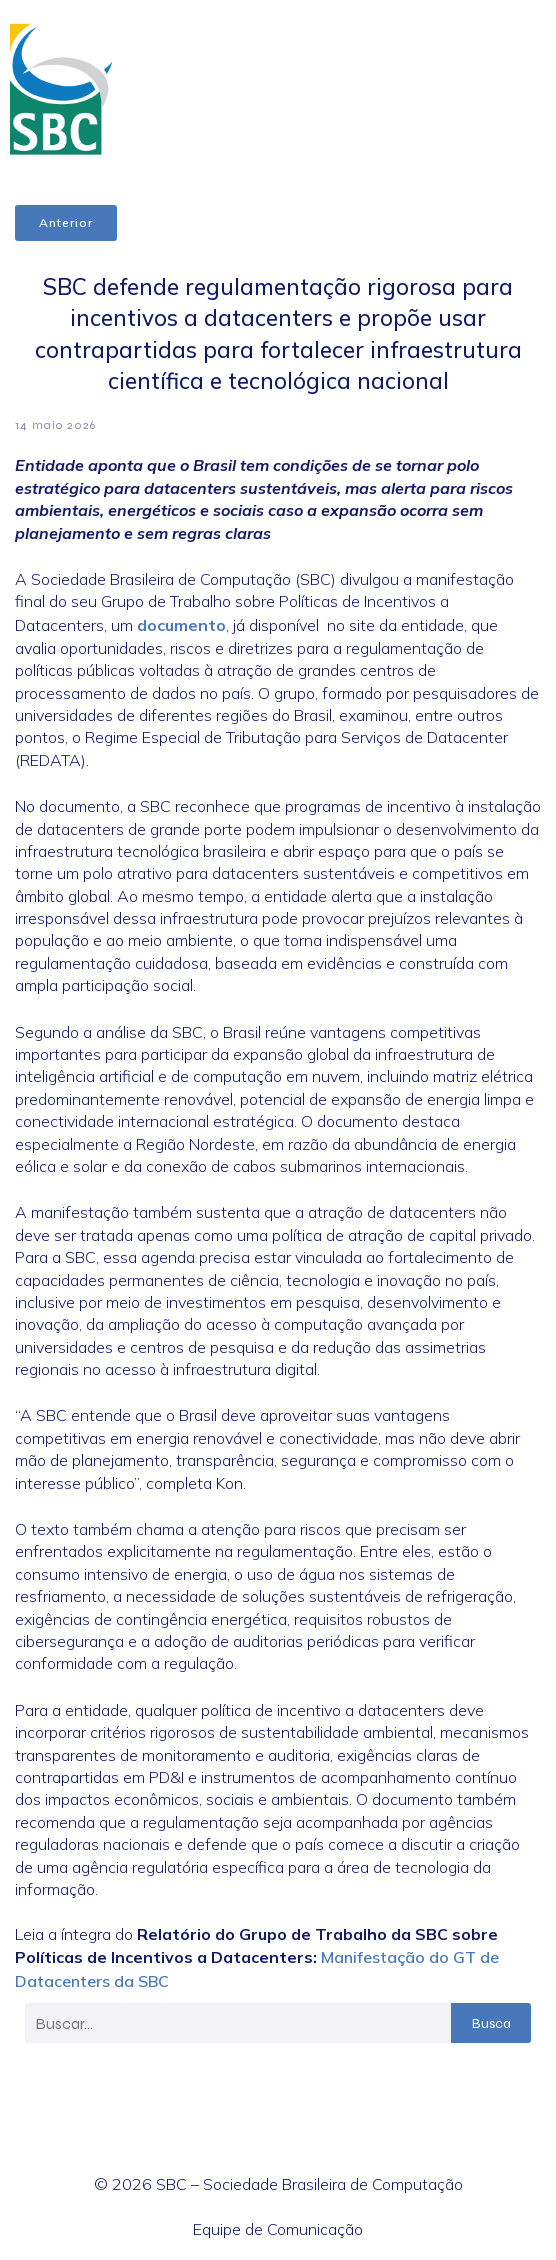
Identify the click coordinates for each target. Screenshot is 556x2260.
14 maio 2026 (55, 425)
